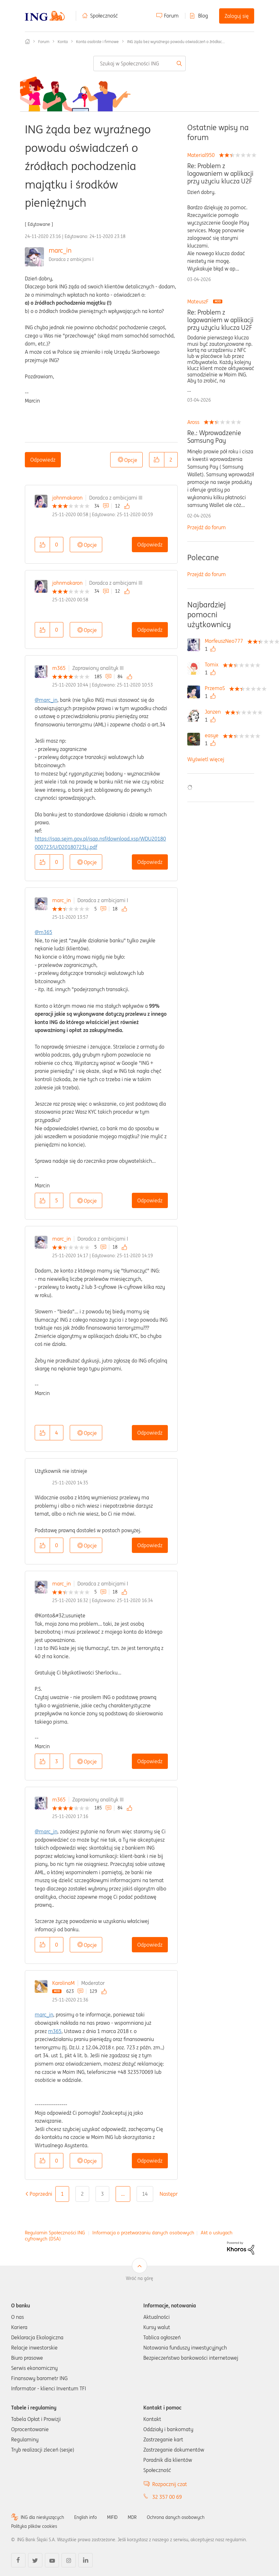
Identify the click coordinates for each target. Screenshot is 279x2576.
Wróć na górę (139, 2278)
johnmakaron (67, 497)
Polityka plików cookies (34, 2526)
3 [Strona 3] (102, 2194)
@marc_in (46, 700)
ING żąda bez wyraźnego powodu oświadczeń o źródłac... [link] (176, 41)
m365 (59, 668)
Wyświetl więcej (205, 759)
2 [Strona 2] (82, 2194)
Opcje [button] (130, 460)
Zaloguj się (237, 16)
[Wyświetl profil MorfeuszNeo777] (225, 641)
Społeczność (104, 15)
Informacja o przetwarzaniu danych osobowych (143, 2233)
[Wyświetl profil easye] (213, 735)
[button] (156, 459)
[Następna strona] (171, 2194)
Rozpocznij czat (169, 2484)
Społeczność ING (27, 41)
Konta (63, 41)
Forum (171, 15)
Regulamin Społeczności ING (55, 2233)
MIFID (112, 2517)
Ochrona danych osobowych (175, 2517)
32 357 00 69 (167, 2497)
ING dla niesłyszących (42, 2517)
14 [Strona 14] (145, 2194)
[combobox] (139, 63)
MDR (132, 2517)
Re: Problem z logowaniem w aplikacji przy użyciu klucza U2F (220, 173)
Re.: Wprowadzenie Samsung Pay (214, 436)
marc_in (60, 250)
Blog (203, 15)
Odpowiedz (42, 460)
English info (85, 2517)
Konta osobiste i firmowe (97, 41)
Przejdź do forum (206, 527)
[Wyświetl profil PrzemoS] (216, 688)
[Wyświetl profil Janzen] (214, 712)
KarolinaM (63, 1983)
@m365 (43, 932)
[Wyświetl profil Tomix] (213, 664)
